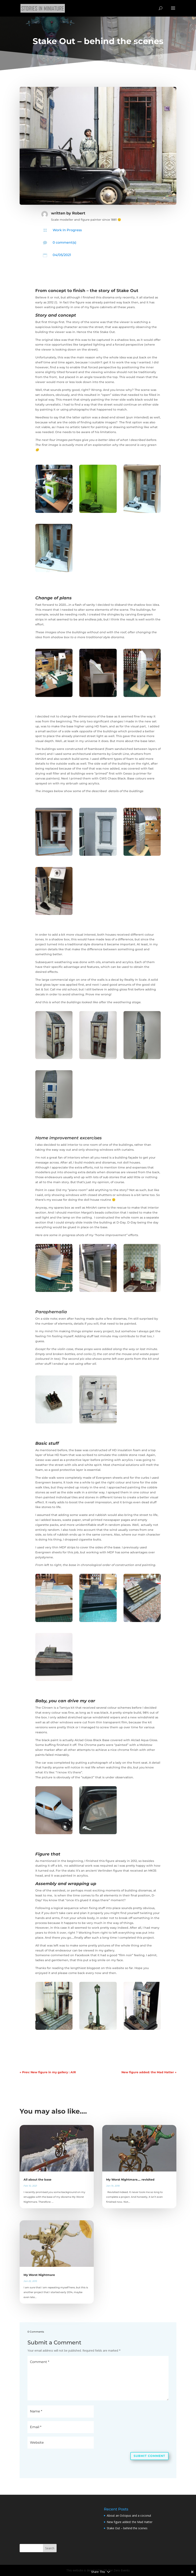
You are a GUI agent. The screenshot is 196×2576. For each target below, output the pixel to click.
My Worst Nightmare (39, 2275)
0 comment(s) (64, 242)
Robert (78, 213)
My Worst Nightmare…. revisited (130, 2179)
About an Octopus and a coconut (129, 2515)
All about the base (37, 2179)
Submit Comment (149, 2456)
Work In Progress (67, 230)
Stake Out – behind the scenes (127, 2528)
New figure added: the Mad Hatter (129, 2522)
